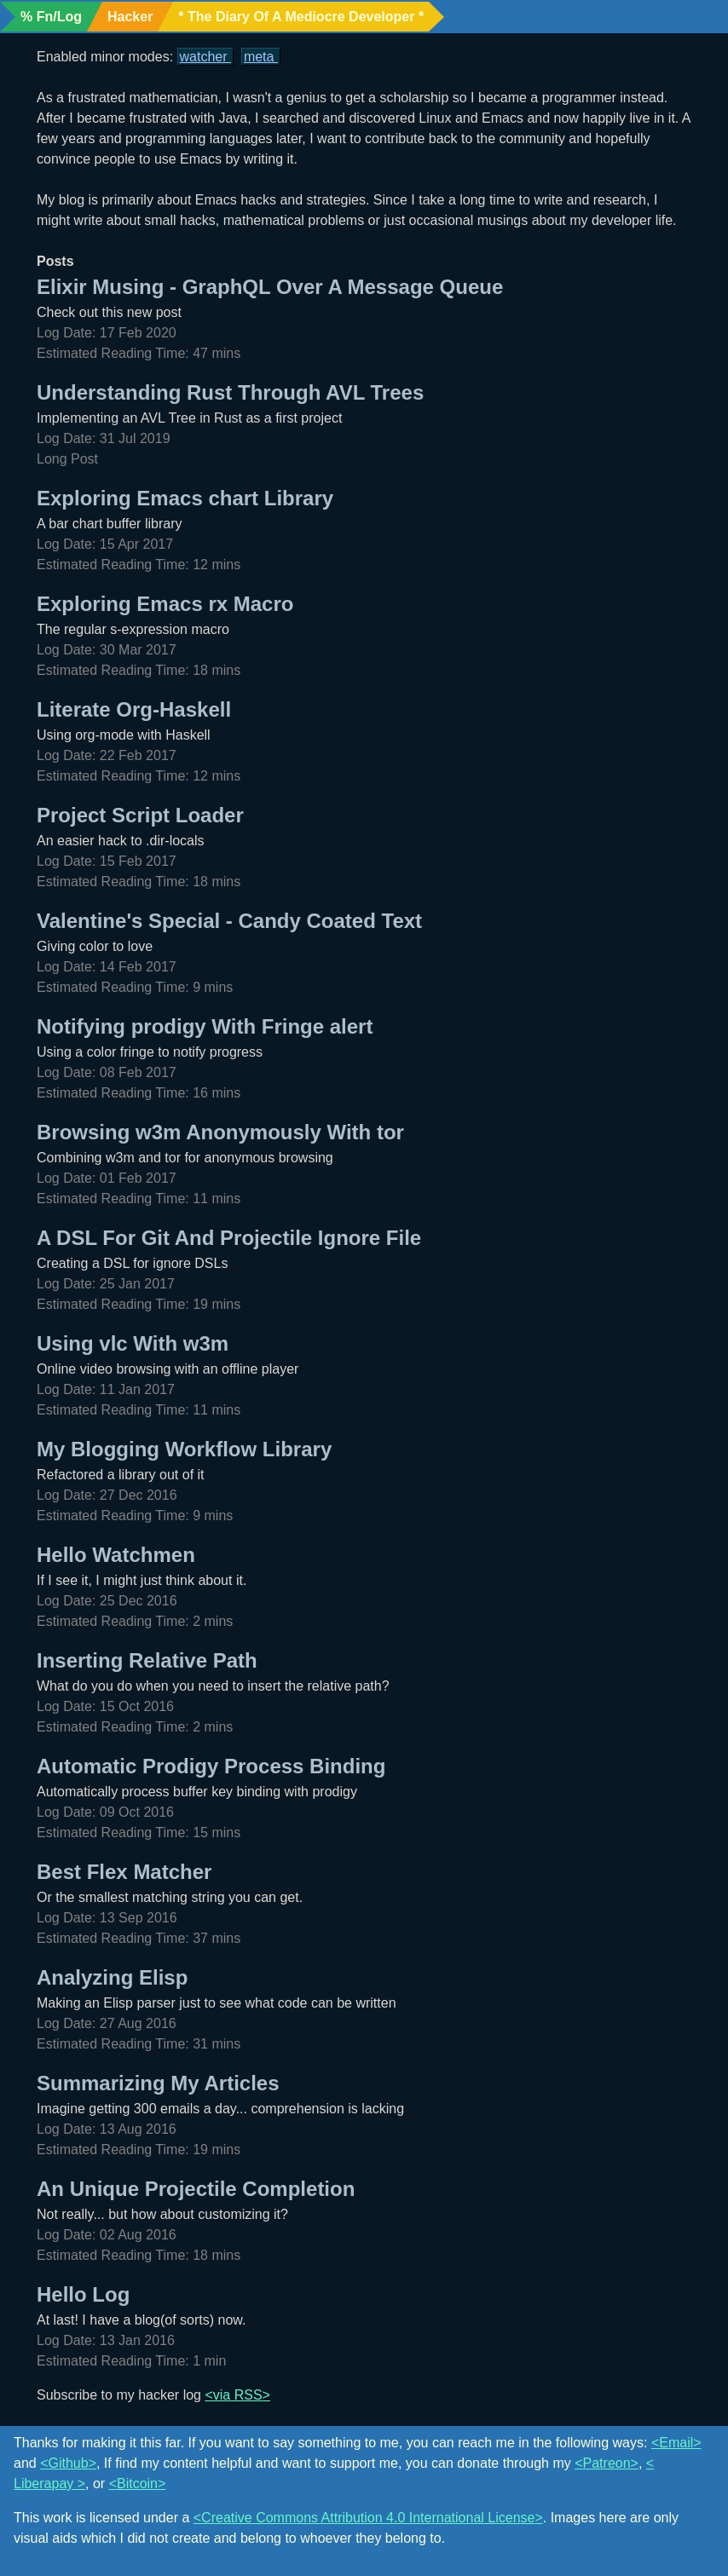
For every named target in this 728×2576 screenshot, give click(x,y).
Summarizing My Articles (158, 2083)
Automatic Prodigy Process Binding (211, 1766)
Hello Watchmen (116, 1554)
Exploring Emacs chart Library (185, 498)
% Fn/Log (51, 16)
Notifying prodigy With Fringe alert (205, 1026)
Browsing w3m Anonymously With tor (220, 1132)
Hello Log (83, 2294)
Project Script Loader (140, 815)
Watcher (205, 56)
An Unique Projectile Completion (196, 2188)
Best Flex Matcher (124, 1871)
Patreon (607, 2463)
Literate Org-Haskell (134, 709)
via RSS (238, 2395)
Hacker (130, 16)
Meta (261, 56)
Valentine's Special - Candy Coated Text (229, 920)
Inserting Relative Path (147, 1660)
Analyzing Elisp (112, 1977)
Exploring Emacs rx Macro (165, 603)
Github (68, 2463)
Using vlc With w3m (132, 1343)
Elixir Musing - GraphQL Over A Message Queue (270, 286)
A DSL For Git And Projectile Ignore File (229, 1237)
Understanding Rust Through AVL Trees (230, 392)
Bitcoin (137, 2483)
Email (676, 2442)
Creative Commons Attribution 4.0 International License (367, 2517)
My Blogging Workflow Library (184, 1449)
